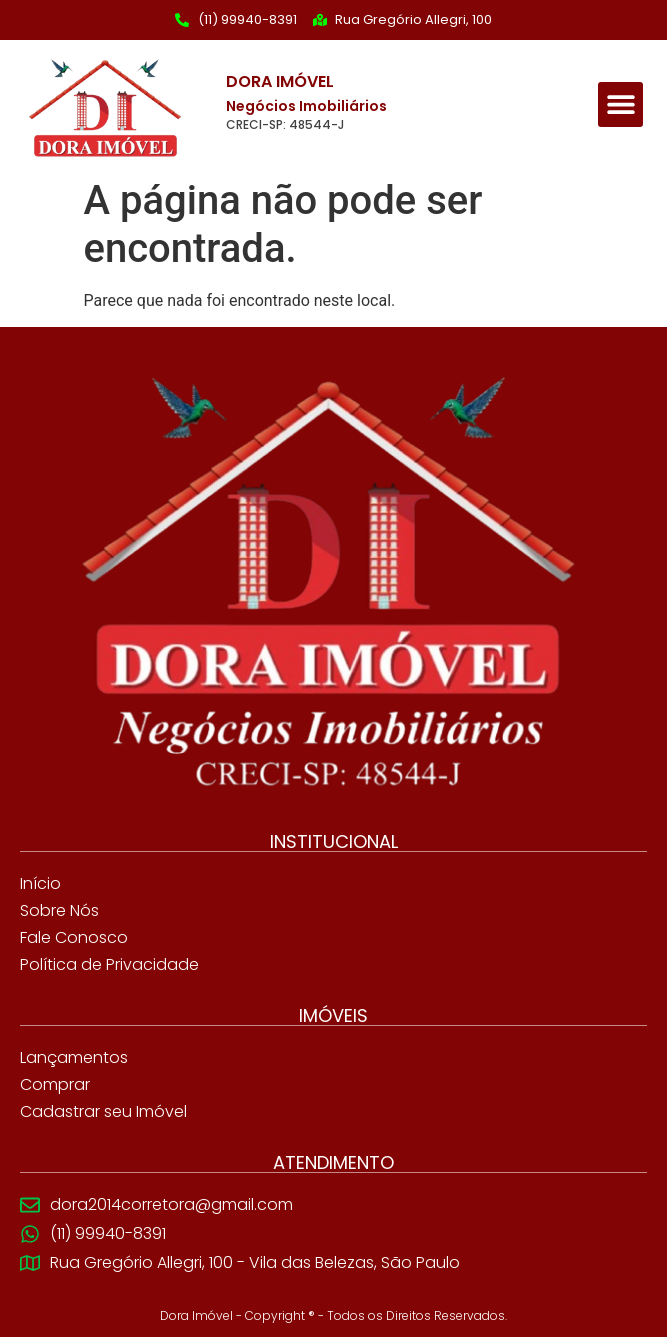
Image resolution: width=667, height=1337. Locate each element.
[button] (620, 104)
